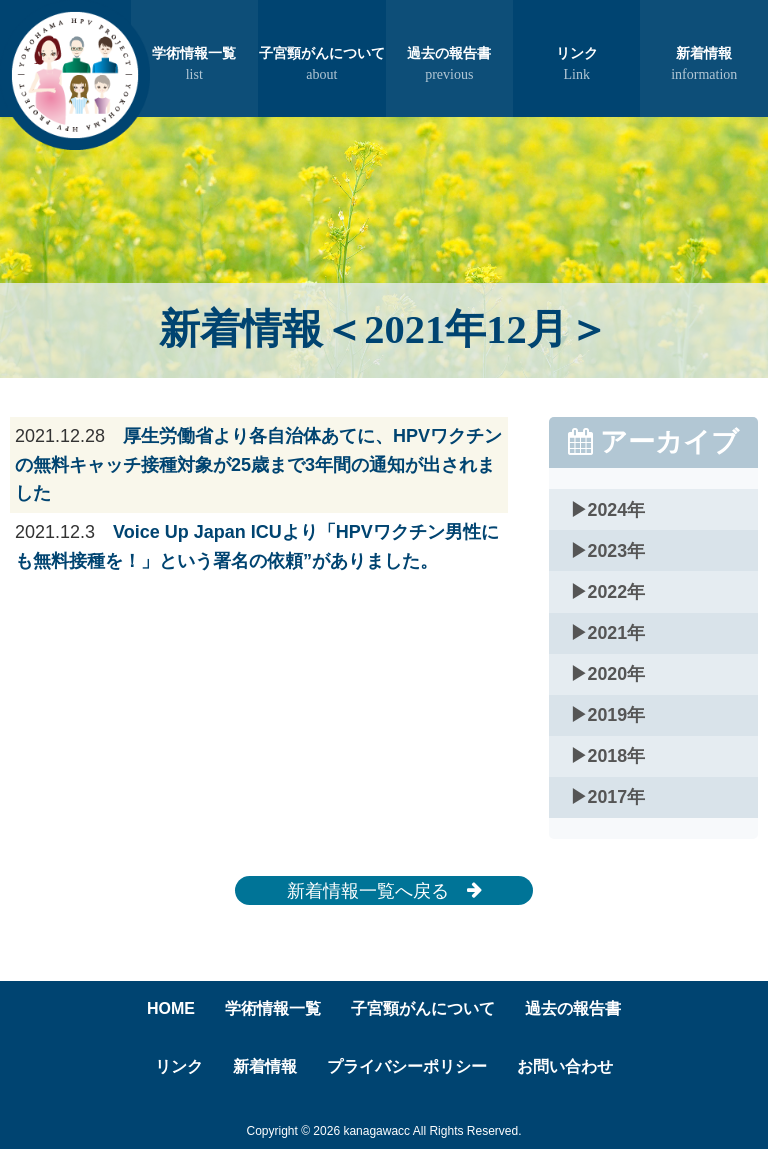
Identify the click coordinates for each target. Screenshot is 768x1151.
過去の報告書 (449, 66)
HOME (171, 1010)
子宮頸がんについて (321, 66)
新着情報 (703, 66)
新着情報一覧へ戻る (384, 892)
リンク (576, 66)
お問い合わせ (565, 1068)
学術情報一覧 (194, 66)
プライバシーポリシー (407, 1068)
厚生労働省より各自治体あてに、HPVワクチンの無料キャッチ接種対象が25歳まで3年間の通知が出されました (258, 465)
